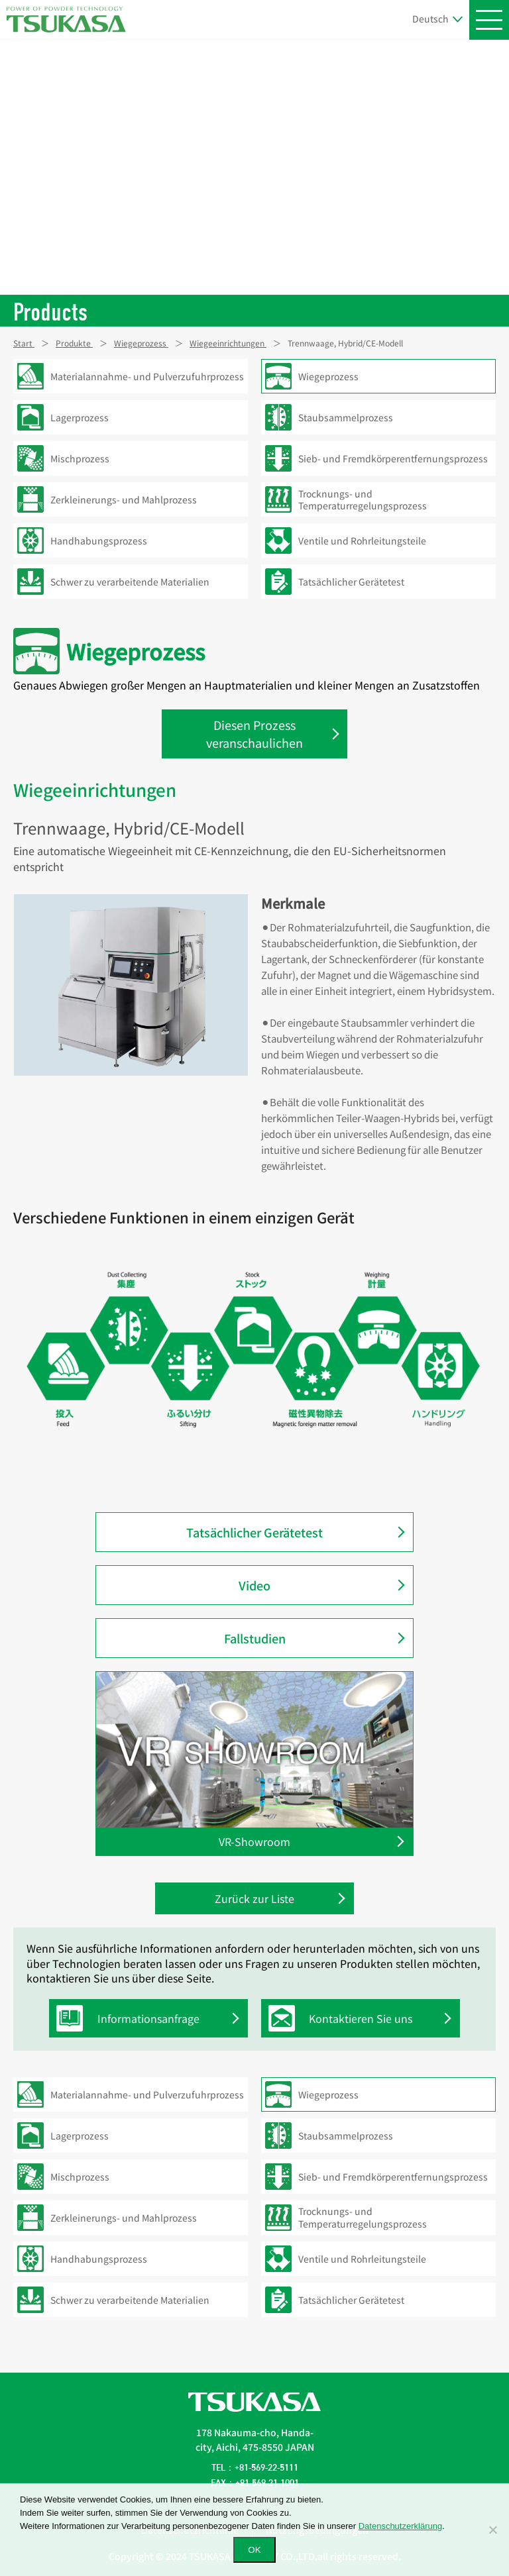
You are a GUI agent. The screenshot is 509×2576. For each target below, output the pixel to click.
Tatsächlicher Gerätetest (254, 1532)
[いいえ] (492, 2529)
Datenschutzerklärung (400, 2526)
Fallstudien (255, 1638)
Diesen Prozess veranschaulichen (254, 733)
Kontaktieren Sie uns (343, 2018)
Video (254, 1585)
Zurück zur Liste (254, 1898)
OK (254, 2550)
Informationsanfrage (131, 2018)
